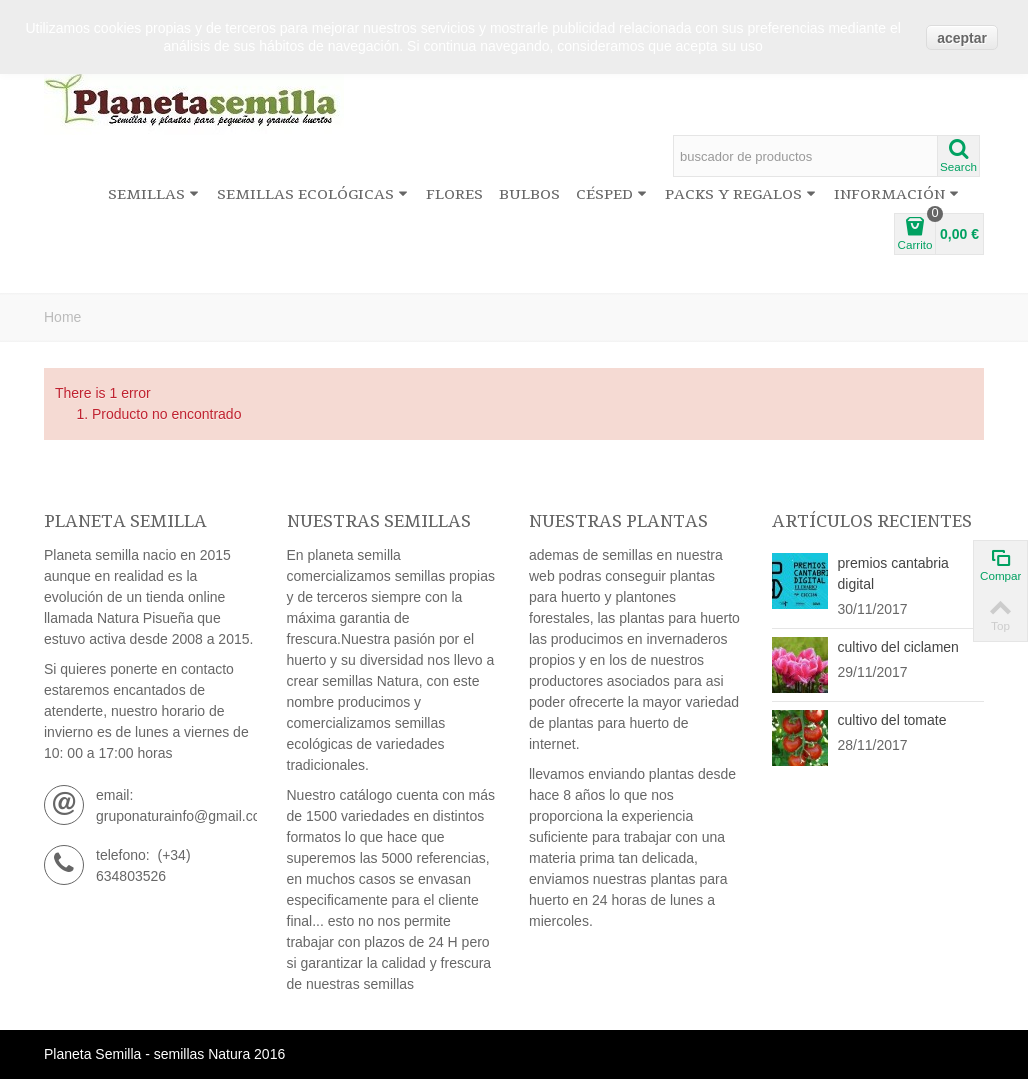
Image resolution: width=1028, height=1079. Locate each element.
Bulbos (529, 194)
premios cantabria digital (893, 573)
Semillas (153, 194)
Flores (454, 194)
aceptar (962, 38)
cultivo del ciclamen (898, 647)
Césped (611, 194)
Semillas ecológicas (312, 194)
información (896, 194)
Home (62, 317)
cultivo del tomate (892, 720)
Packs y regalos (740, 194)
